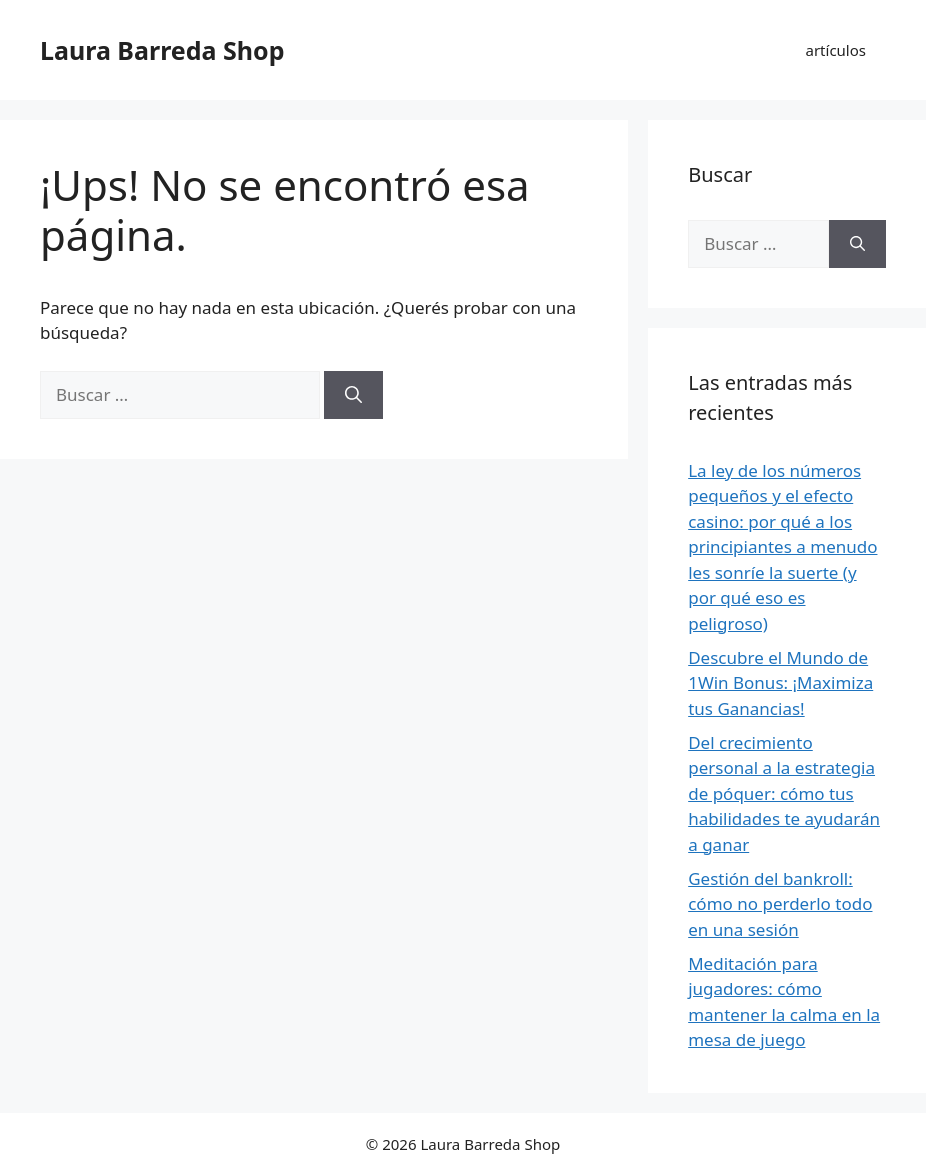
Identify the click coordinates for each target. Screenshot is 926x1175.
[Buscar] (353, 395)
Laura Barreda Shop (162, 50)
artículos (836, 50)
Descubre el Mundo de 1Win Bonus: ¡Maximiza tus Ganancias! (780, 683)
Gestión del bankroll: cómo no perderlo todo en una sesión (780, 904)
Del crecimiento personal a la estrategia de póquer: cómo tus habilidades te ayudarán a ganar (784, 793)
